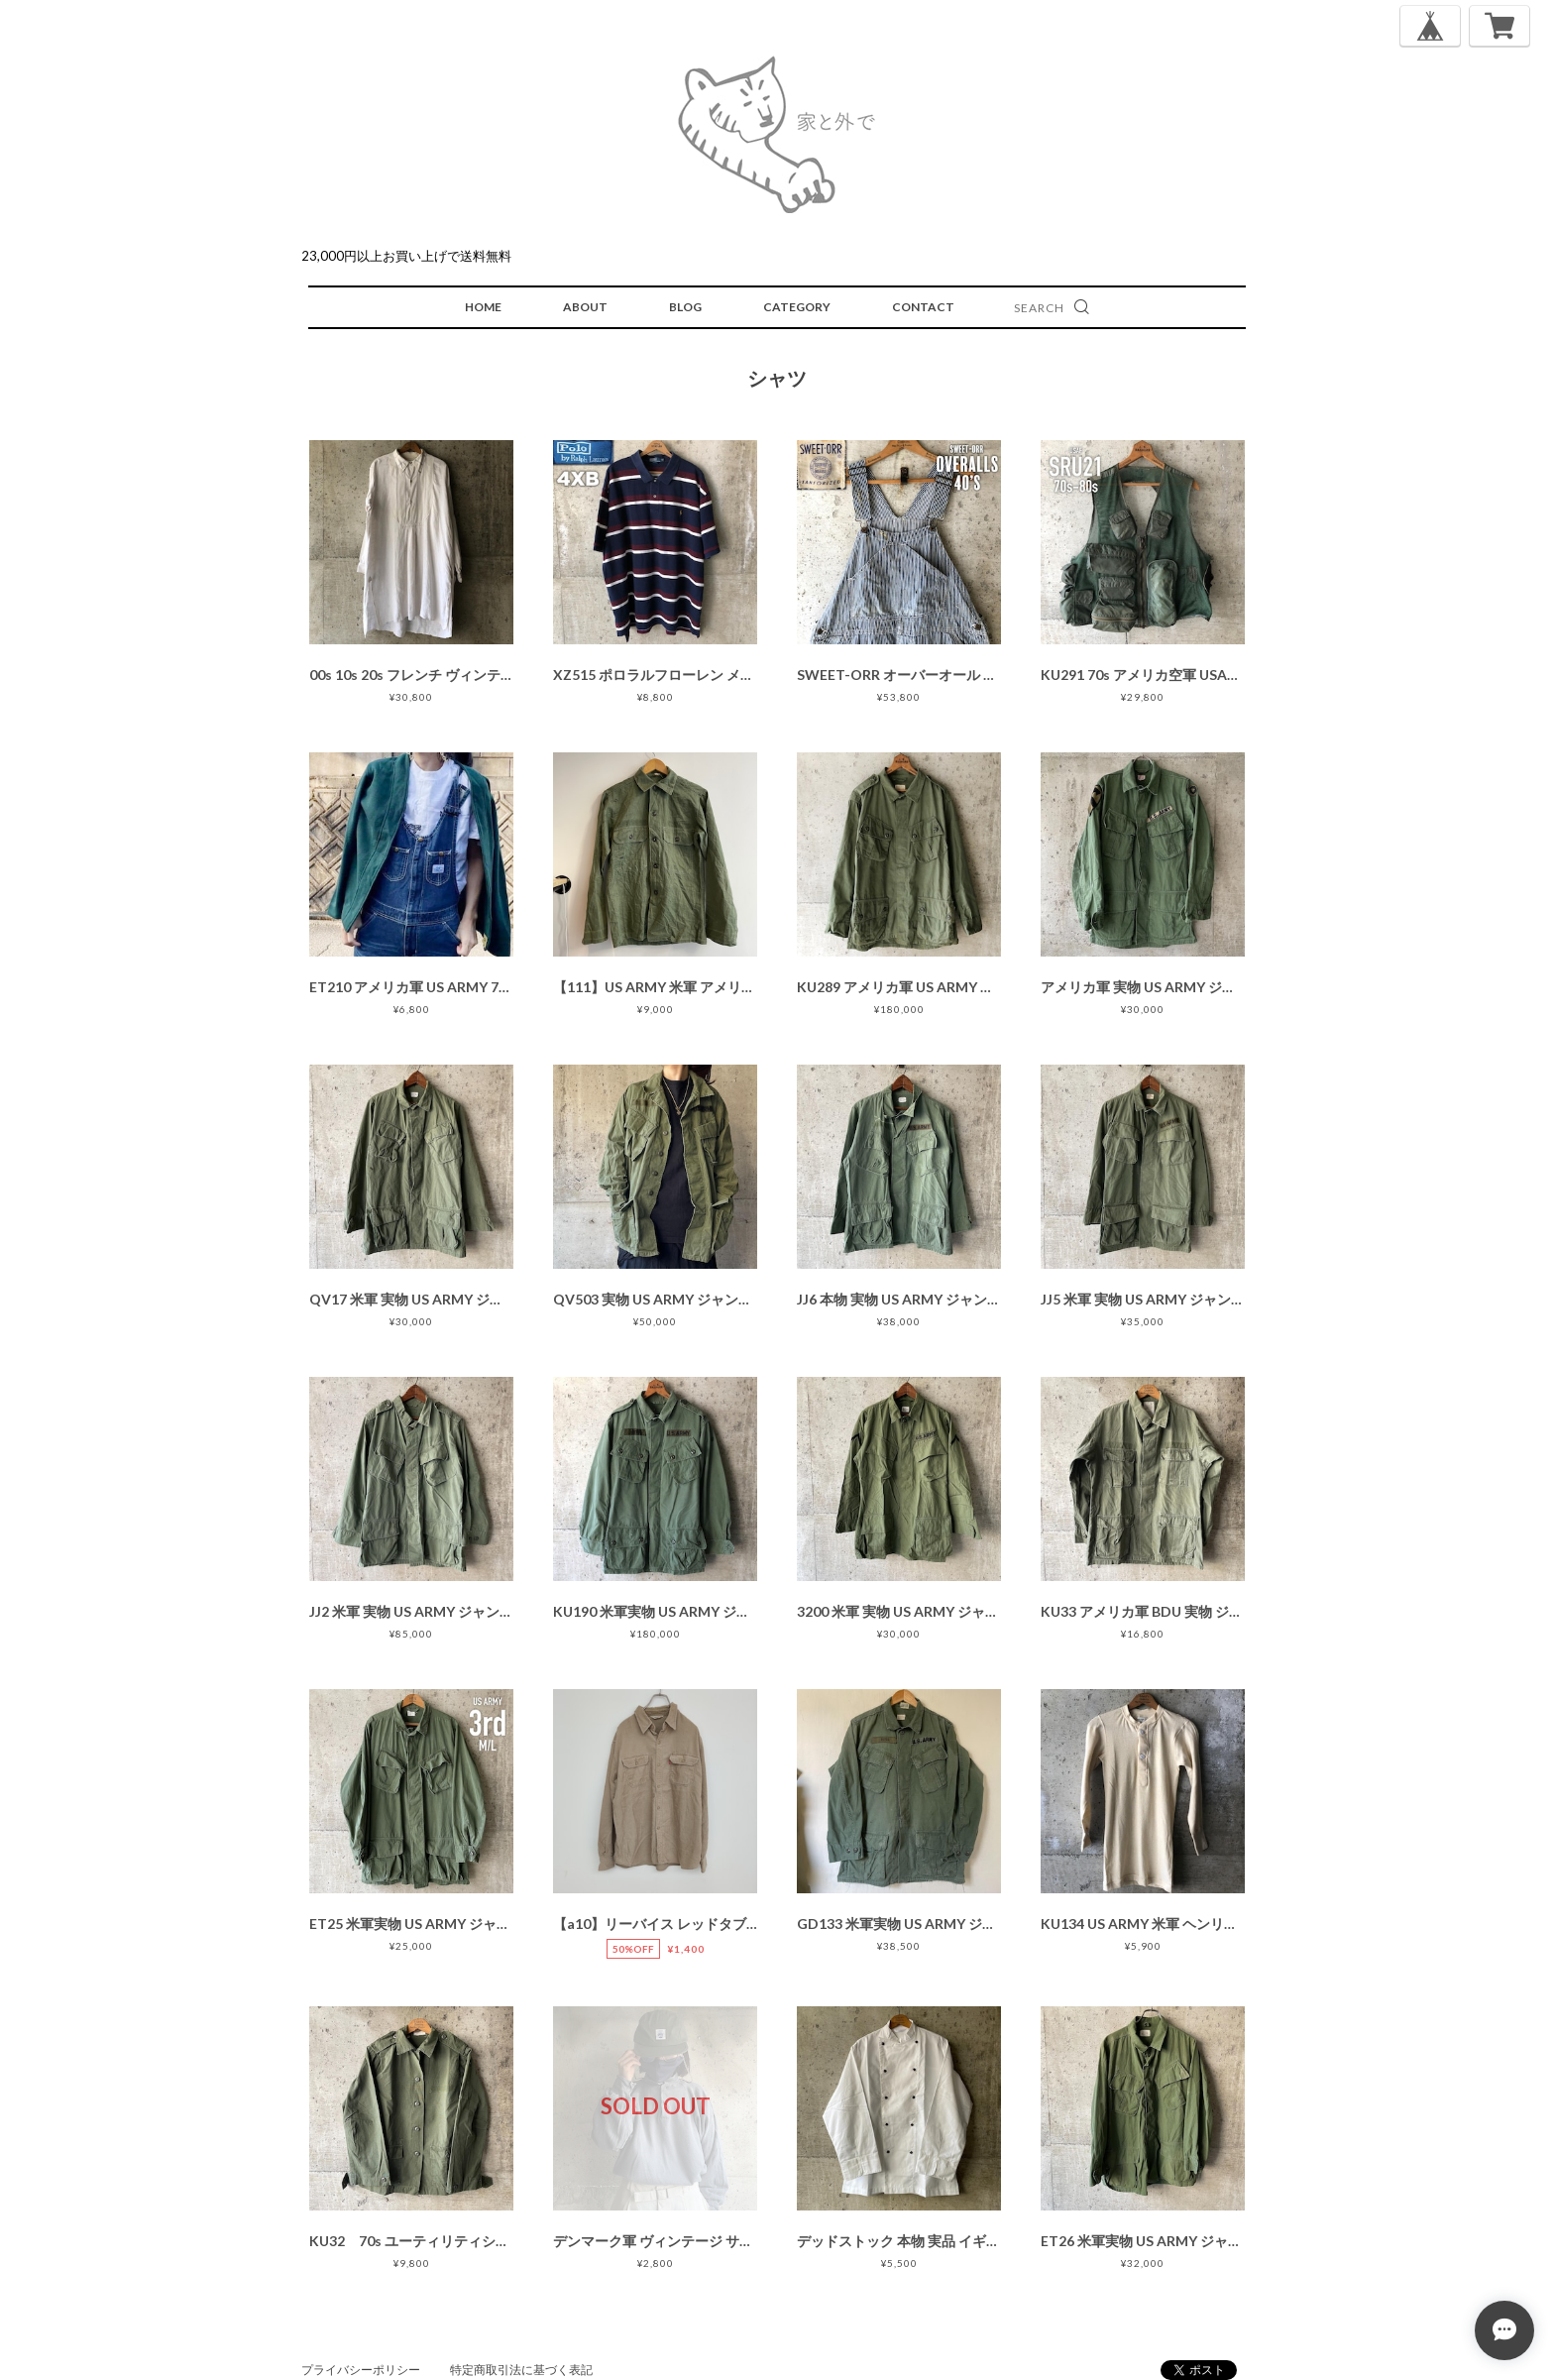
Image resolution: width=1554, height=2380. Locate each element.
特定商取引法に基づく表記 (521, 2369)
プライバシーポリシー (360, 2369)
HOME (483, 306)
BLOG (685, 306)
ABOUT (585, 306)
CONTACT (923, 306)
